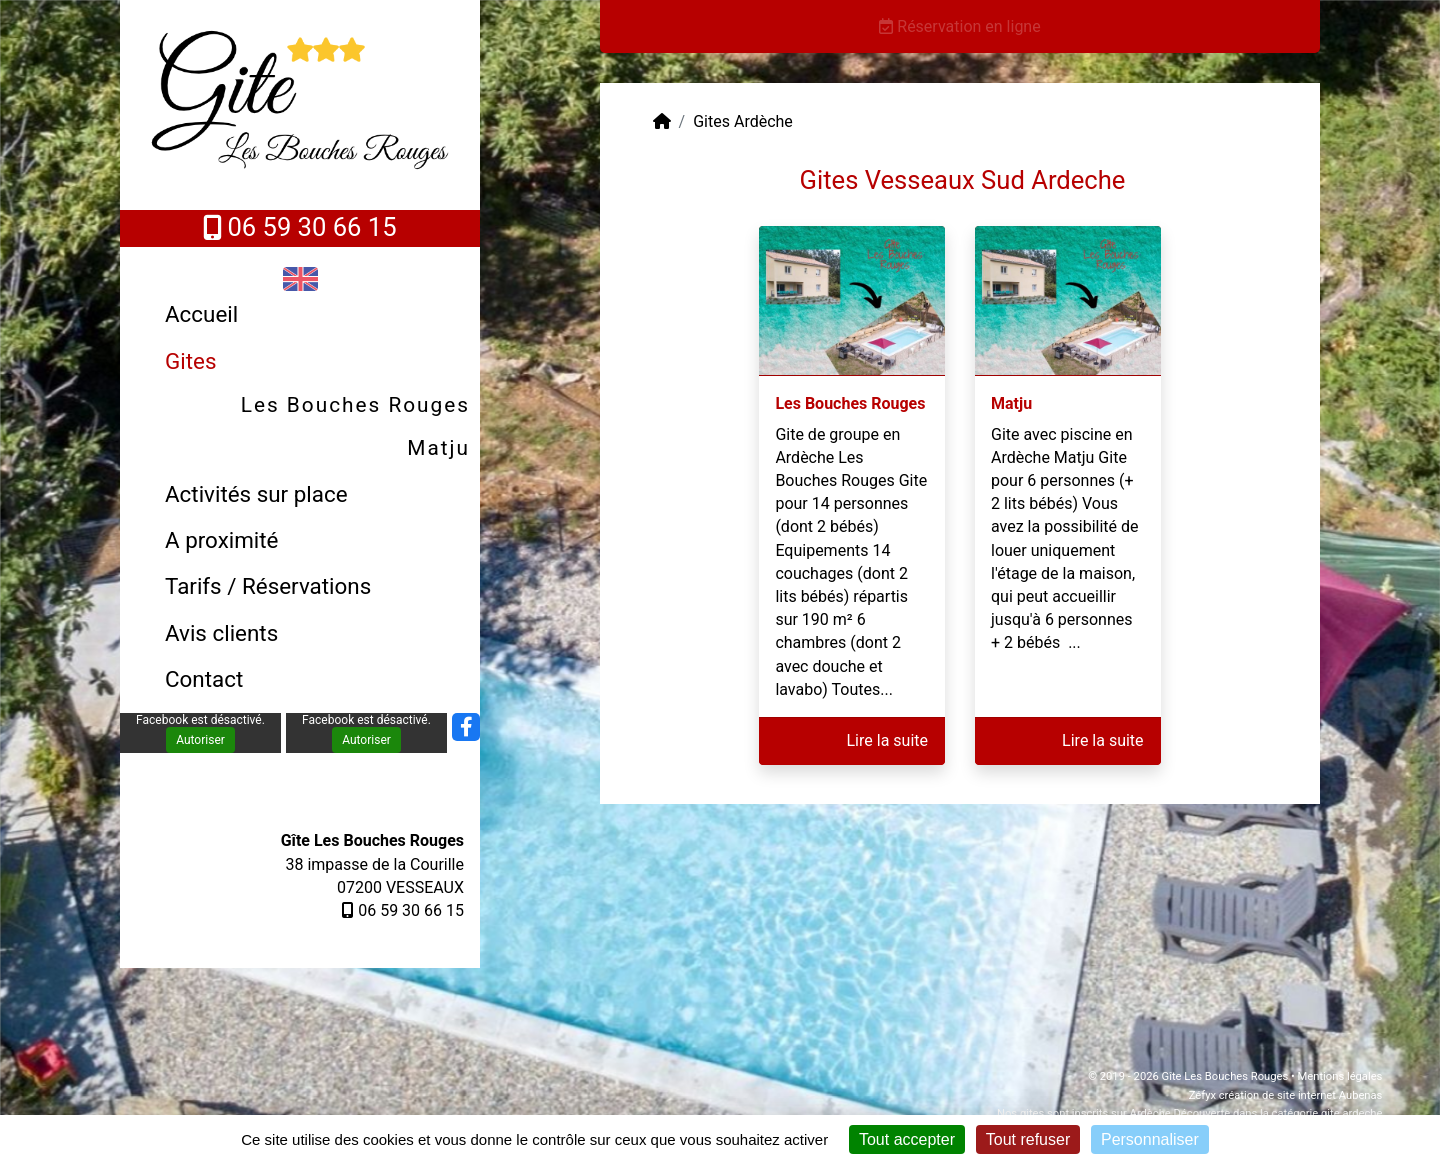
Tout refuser (1028, 1139)
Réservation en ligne (959, 26)
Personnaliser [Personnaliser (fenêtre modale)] (1150, 1139)
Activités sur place (256, 494)
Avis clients (221, 633)
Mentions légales (1340, 1076)
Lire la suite (887, 740)
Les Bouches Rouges (355, 405)
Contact (204, 679)
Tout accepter (907, 1139)
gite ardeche (1351, 1113)
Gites (190, 361)
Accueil (201, 314)
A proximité (221, 540)
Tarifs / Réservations (268, 586)
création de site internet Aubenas (1301, 1095)
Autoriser (200, 740)
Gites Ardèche (743, 121)
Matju (438, 448)
